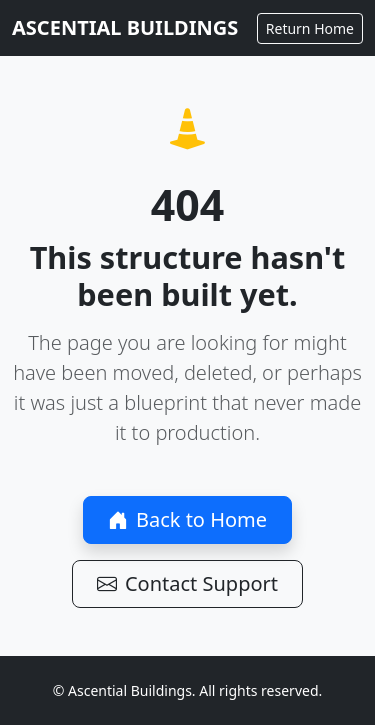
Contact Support (187, 583)
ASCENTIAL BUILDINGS (125, 27)
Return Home (310, 28)
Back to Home (187, 519)
